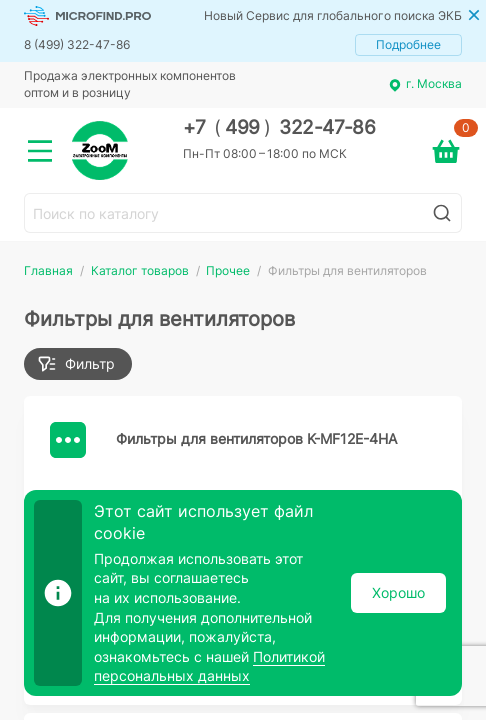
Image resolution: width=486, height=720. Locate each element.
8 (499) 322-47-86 (77, 44)
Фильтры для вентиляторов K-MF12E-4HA (256, 438)
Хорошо (398, 592)
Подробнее (408, 44)
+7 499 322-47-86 (279, 127)
